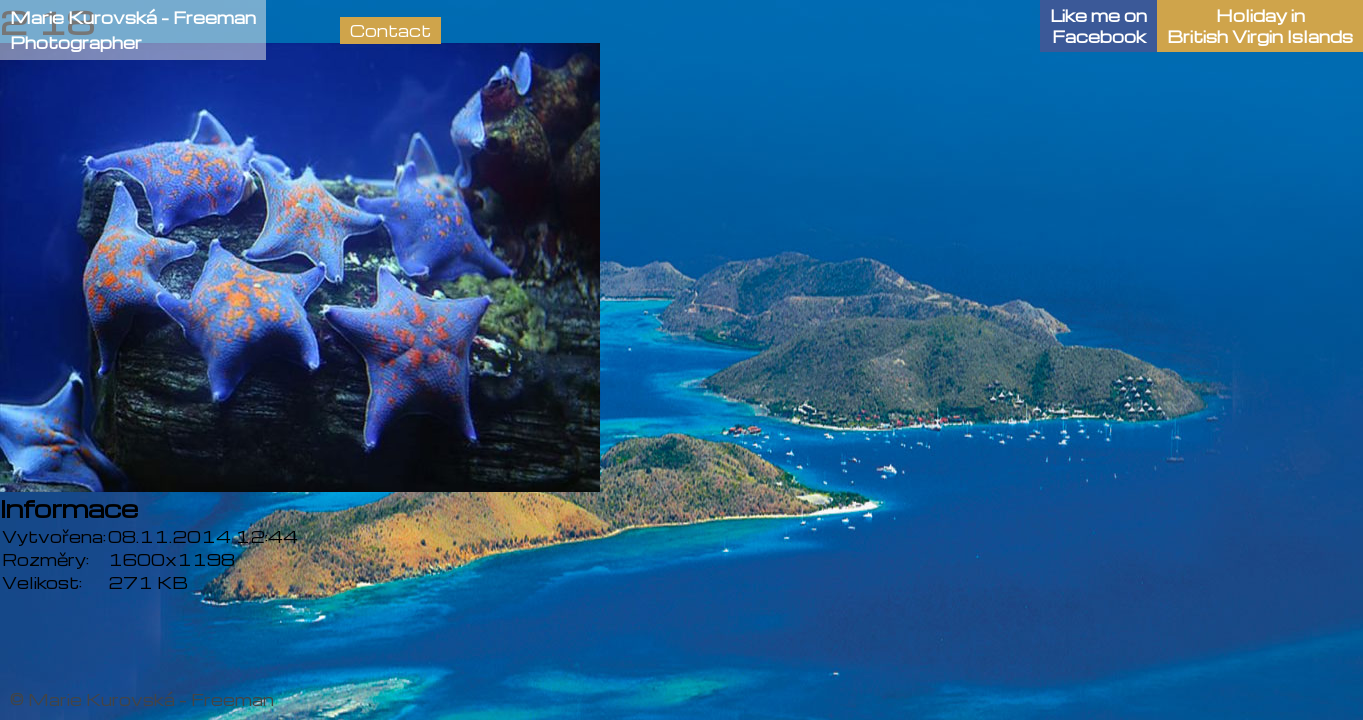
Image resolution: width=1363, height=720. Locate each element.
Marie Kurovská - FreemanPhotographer (133, 30)
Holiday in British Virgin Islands (1260, 26)
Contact (390, 30)
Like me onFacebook (1098, 26)
